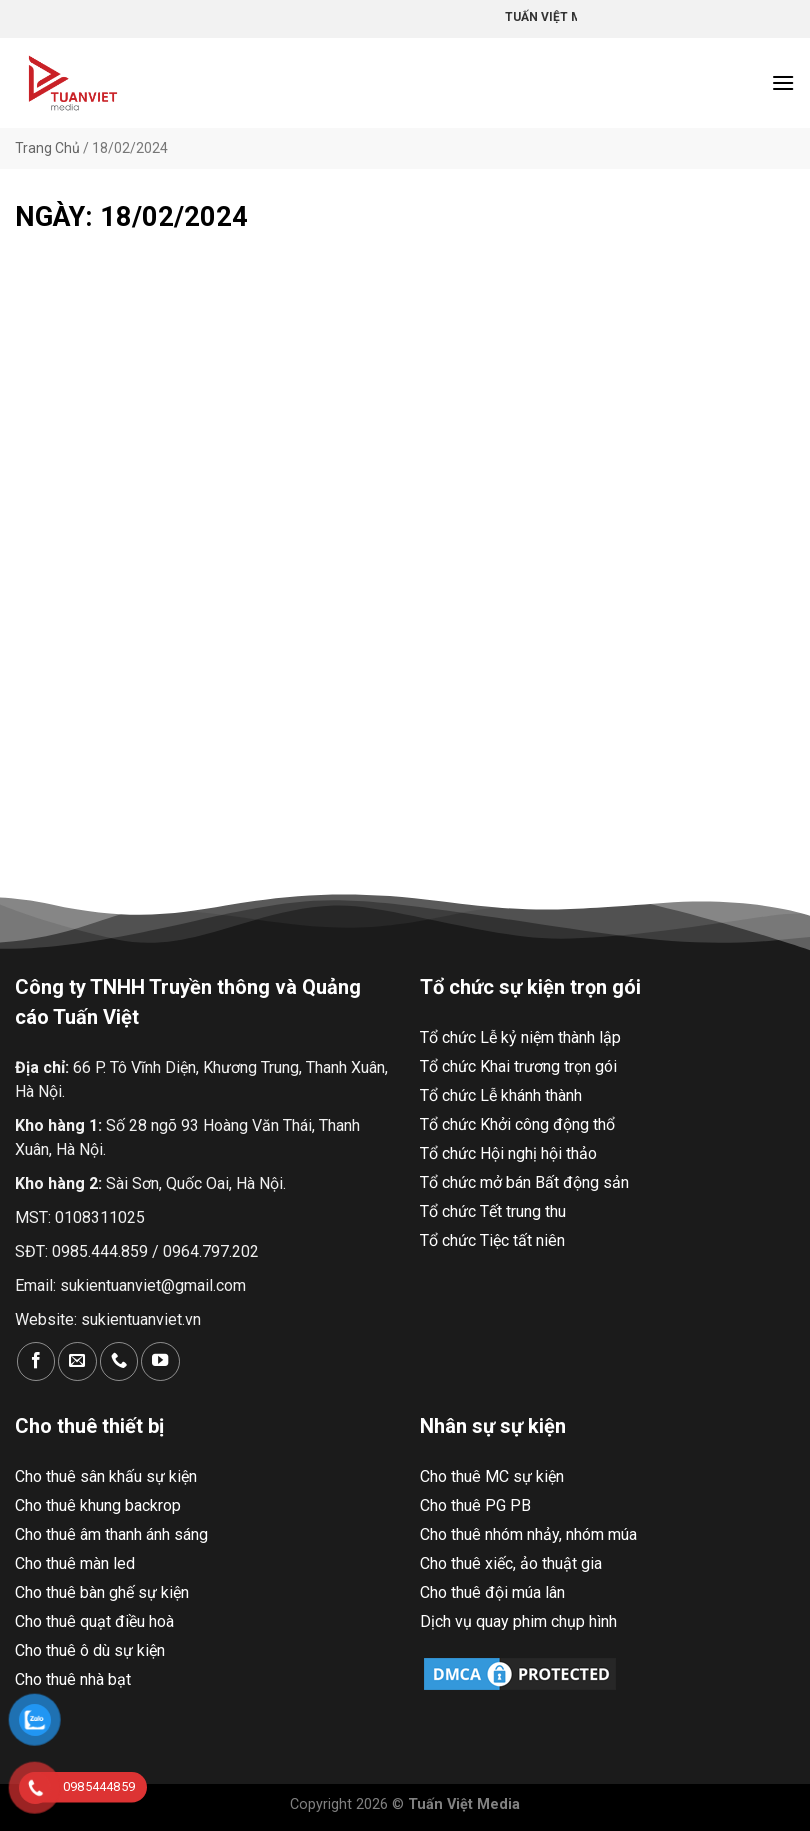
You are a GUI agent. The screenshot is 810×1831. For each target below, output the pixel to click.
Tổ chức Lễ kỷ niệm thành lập (520, 1037)
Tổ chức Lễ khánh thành (501, 1095)
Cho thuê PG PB (475, 1505)
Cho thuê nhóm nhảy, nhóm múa (528, 1534)
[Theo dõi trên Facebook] (36, 1361)
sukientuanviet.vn (141, 1319)
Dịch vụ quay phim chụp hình (518, 1621)
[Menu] (783, 82)
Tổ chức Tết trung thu (493, 1211)
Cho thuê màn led (75, 1563)
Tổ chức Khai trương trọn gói (518, 1066)
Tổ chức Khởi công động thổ (517, 1124)
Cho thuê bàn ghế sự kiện (102, 1592)
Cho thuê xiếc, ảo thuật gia (511, 1563)
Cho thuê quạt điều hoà (94, 1621)
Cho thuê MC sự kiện (492, 1476)
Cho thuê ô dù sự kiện (90, 1650)
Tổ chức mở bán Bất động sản (524, 1182)
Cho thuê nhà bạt (73, 1679)
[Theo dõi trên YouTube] (160, 1361)
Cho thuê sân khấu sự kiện (106, 1476)
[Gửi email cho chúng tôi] (77, 1361)
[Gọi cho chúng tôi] (119, 1361)
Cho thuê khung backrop (98, 1505)
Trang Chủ (47, 148)
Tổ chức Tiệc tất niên (492, 1240)
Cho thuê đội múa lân (492, 1592)
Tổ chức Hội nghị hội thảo (508, 1153)
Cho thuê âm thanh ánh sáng (111, 1534)
